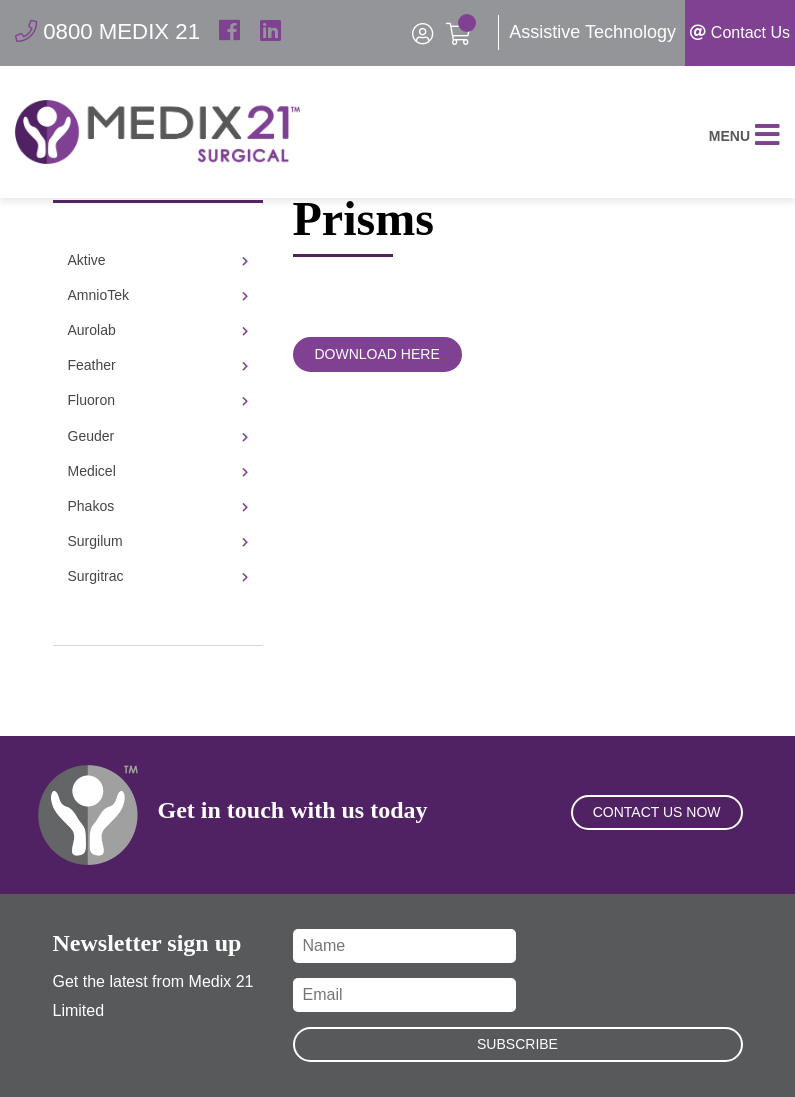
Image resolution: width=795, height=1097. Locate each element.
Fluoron (158, 400)
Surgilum (158, 541)
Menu (744, 146)
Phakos (158, 506)
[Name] (405, 946)
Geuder (158, 436)
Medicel (158, 471)
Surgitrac (158, 576)
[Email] (405, 995)
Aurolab (158, 330)
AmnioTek (158, 295)
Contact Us (740, 32)
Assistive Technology (592, 32)
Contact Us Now (657, 837)
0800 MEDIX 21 (115, 32)
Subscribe (517, 1044)
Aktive (158, 260)
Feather (158, 365)
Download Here (377, 354)
